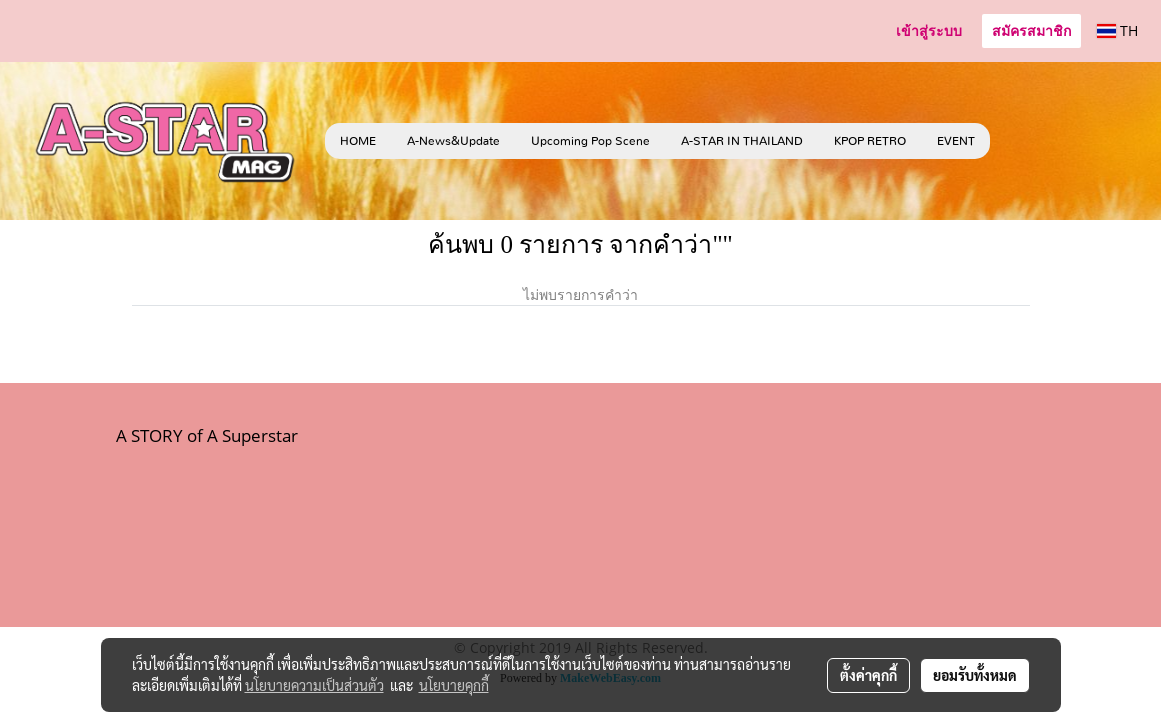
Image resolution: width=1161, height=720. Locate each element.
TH (1117, 30)
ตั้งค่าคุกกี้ (868, 675)
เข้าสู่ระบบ (929, 31)
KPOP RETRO (870, 141)
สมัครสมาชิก (1031, 31)
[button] (1020, 141)
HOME (358, 141)
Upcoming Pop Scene (590, 141)
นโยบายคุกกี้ (454, 685)
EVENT (956, 141)
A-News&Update (453, 141)
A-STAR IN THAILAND (742, 141)
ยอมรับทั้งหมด (975, 675)
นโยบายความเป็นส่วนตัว (314, 685)
